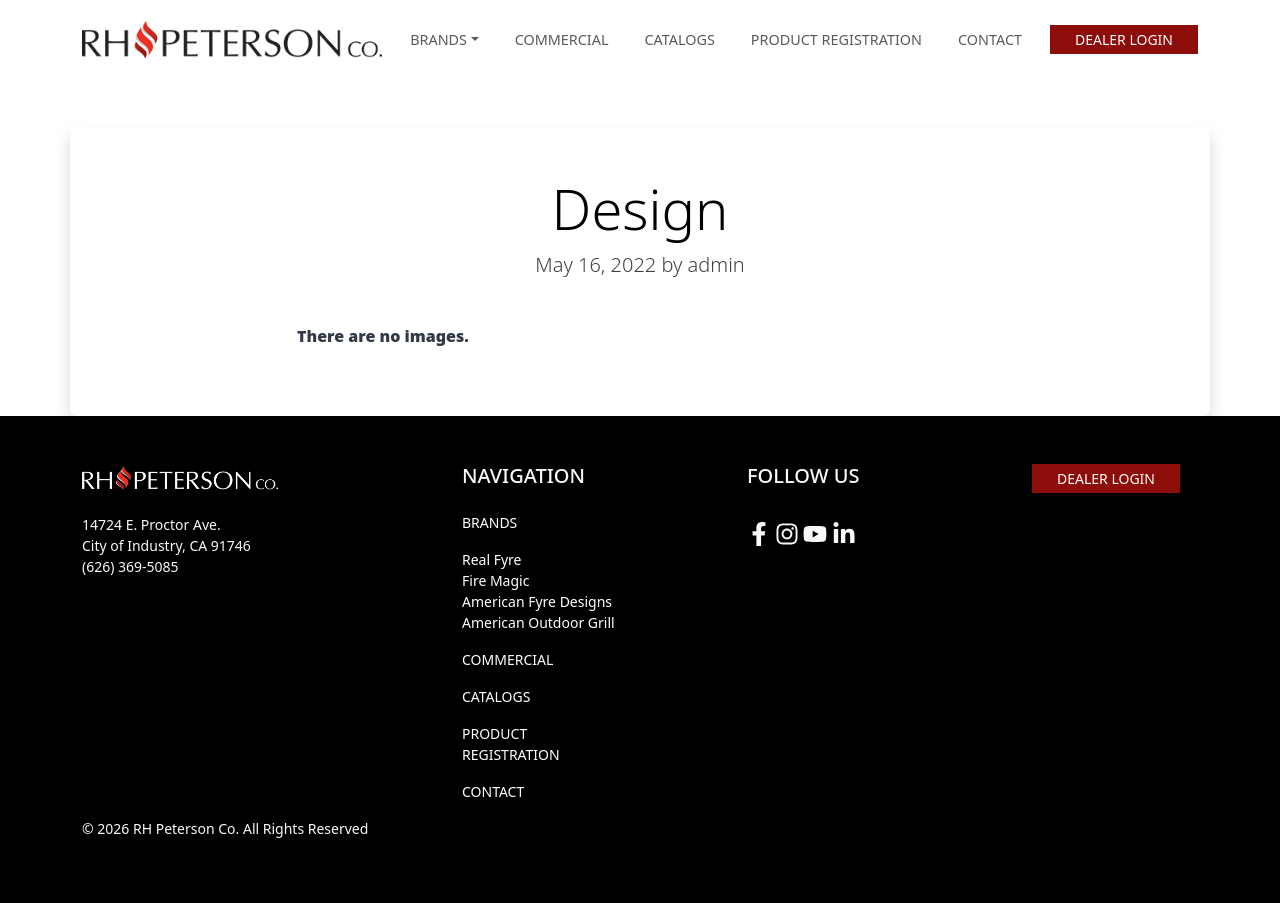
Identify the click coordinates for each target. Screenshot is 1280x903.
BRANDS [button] (438, 39)
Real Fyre (492, 559)
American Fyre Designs (537, 601)
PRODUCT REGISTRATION (836, 39)
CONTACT (990, 39)
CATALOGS (680, 39)
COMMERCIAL (562, 39)
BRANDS (489, 522)
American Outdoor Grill (538, 622)
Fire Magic (495, 580)
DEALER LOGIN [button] (1124, 39)
